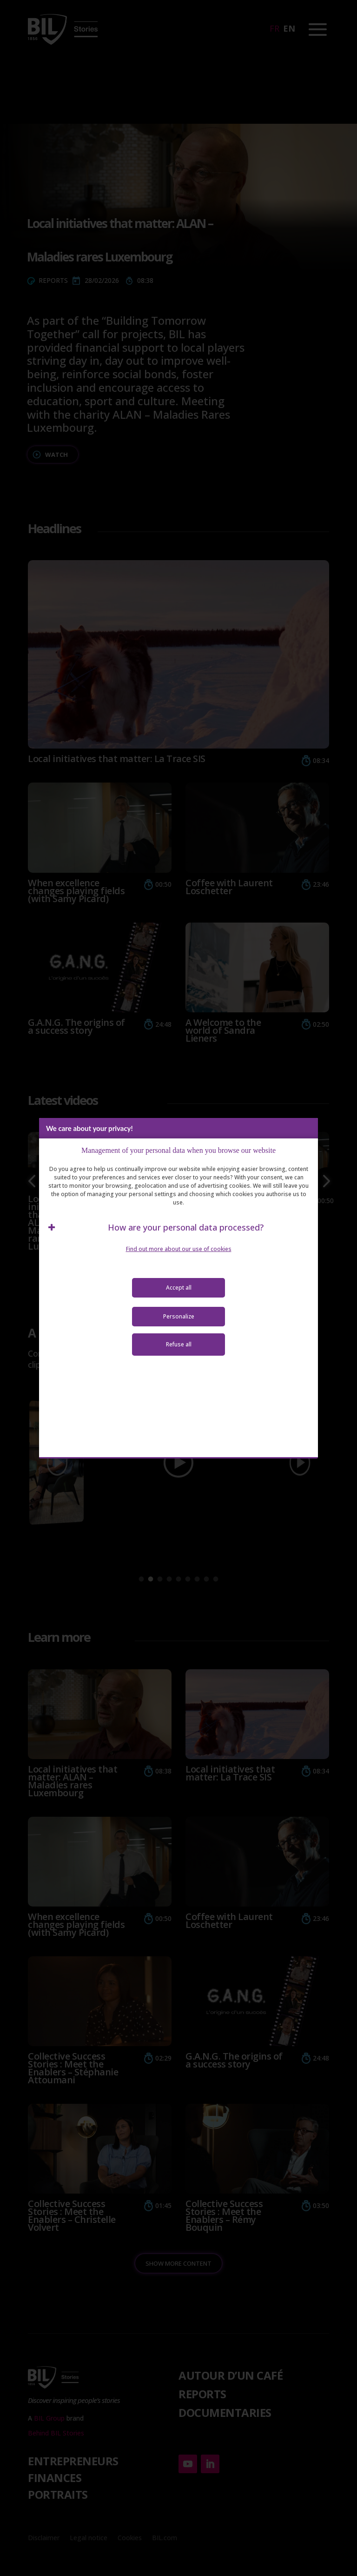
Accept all (179, 1287)
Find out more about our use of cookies (178, 1249)
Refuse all (179, 1344)
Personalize (178, 1316)
